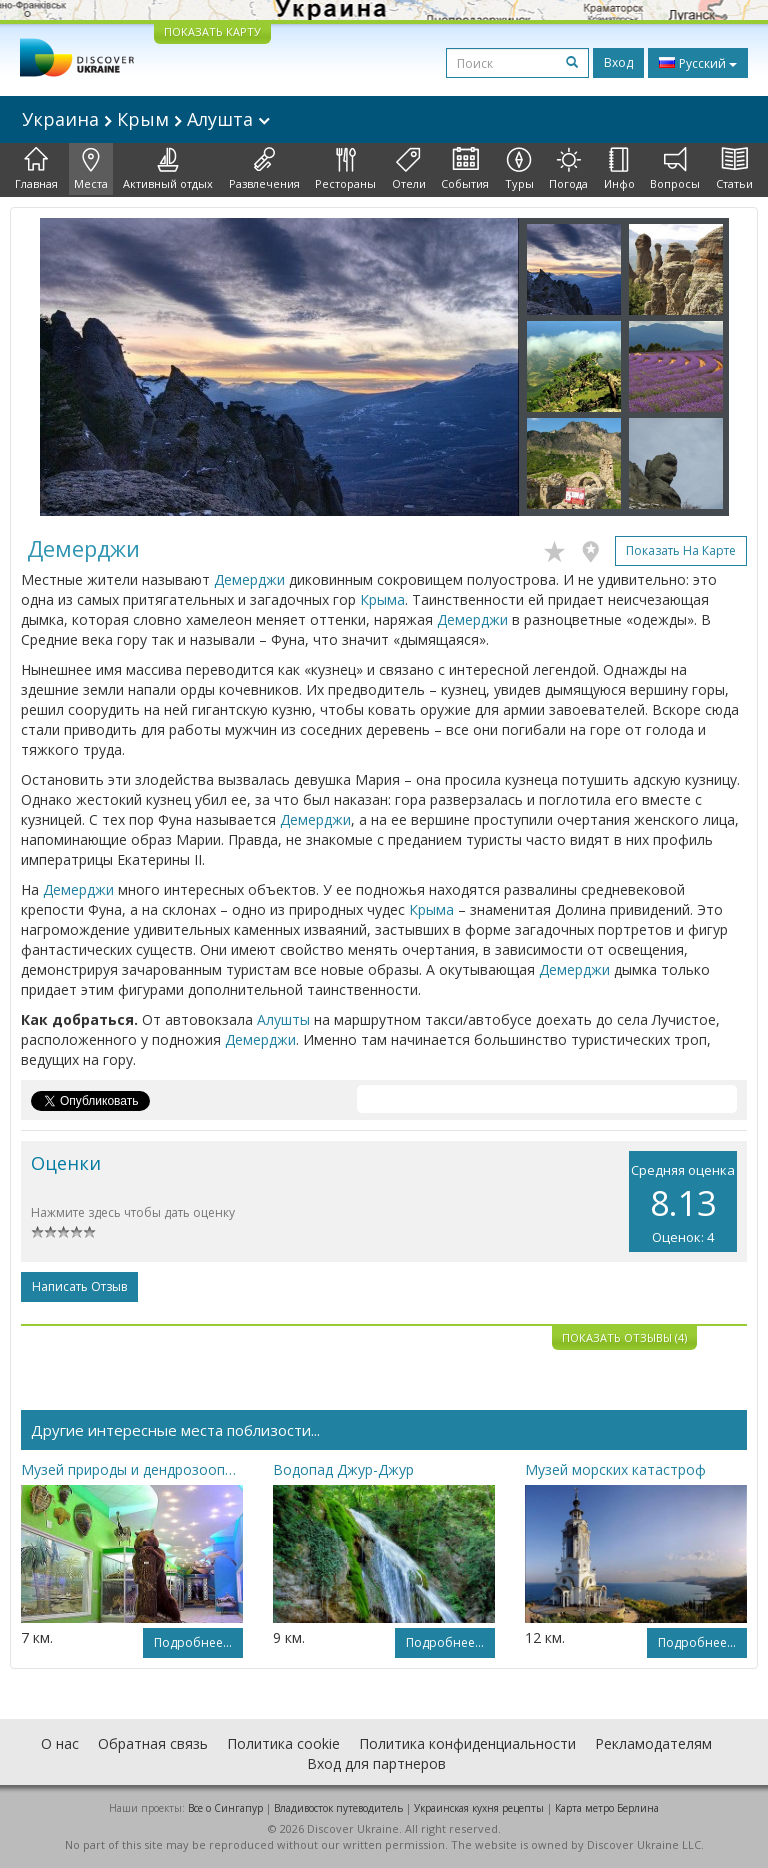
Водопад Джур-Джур (343, 1469)
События (465, 169)
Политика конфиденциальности (467, 1743)
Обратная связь (153, 1743)
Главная (36, 169)
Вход (618, 62)
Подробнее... (193, 1642)
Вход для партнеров (376, 1763)
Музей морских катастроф (615, 1469)
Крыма (382, 599)
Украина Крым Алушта (146, 119)
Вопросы (675, 169)
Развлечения (264, 169)
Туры (519, 169)
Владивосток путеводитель (338, 1808)
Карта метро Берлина (607, 1808)
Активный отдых (168, 169)
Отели (409, 169)
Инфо (619, 169)
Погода (568, 169)
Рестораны (345, 169)
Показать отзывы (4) (624, 1337)
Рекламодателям (653, 1743)
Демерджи (249, 579)
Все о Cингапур (225, 1808)
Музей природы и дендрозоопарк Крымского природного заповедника (132, 1469)
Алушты (283, 1019)
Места (91, 169)
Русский (698, 63)
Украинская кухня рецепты (479, 1808)
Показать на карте (681, 550)
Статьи (734, 169)
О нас (60, 1743)
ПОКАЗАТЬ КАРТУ (212, 31)
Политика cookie (283, 1743)
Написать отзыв (79, 1286)
